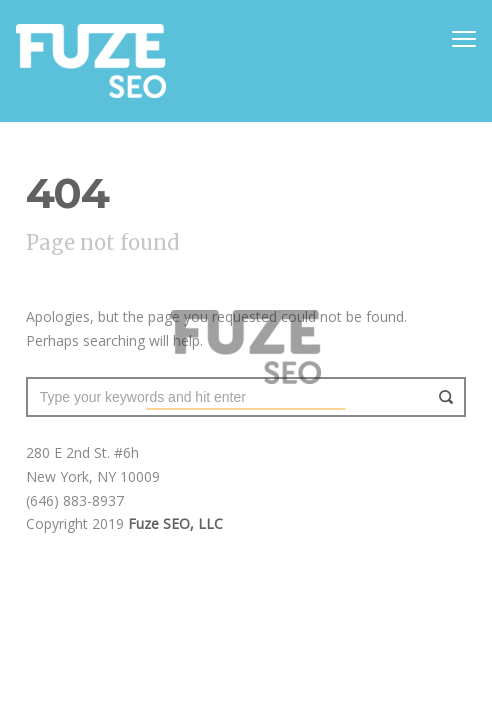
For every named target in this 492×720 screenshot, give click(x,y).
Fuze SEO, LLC (175, 523)
